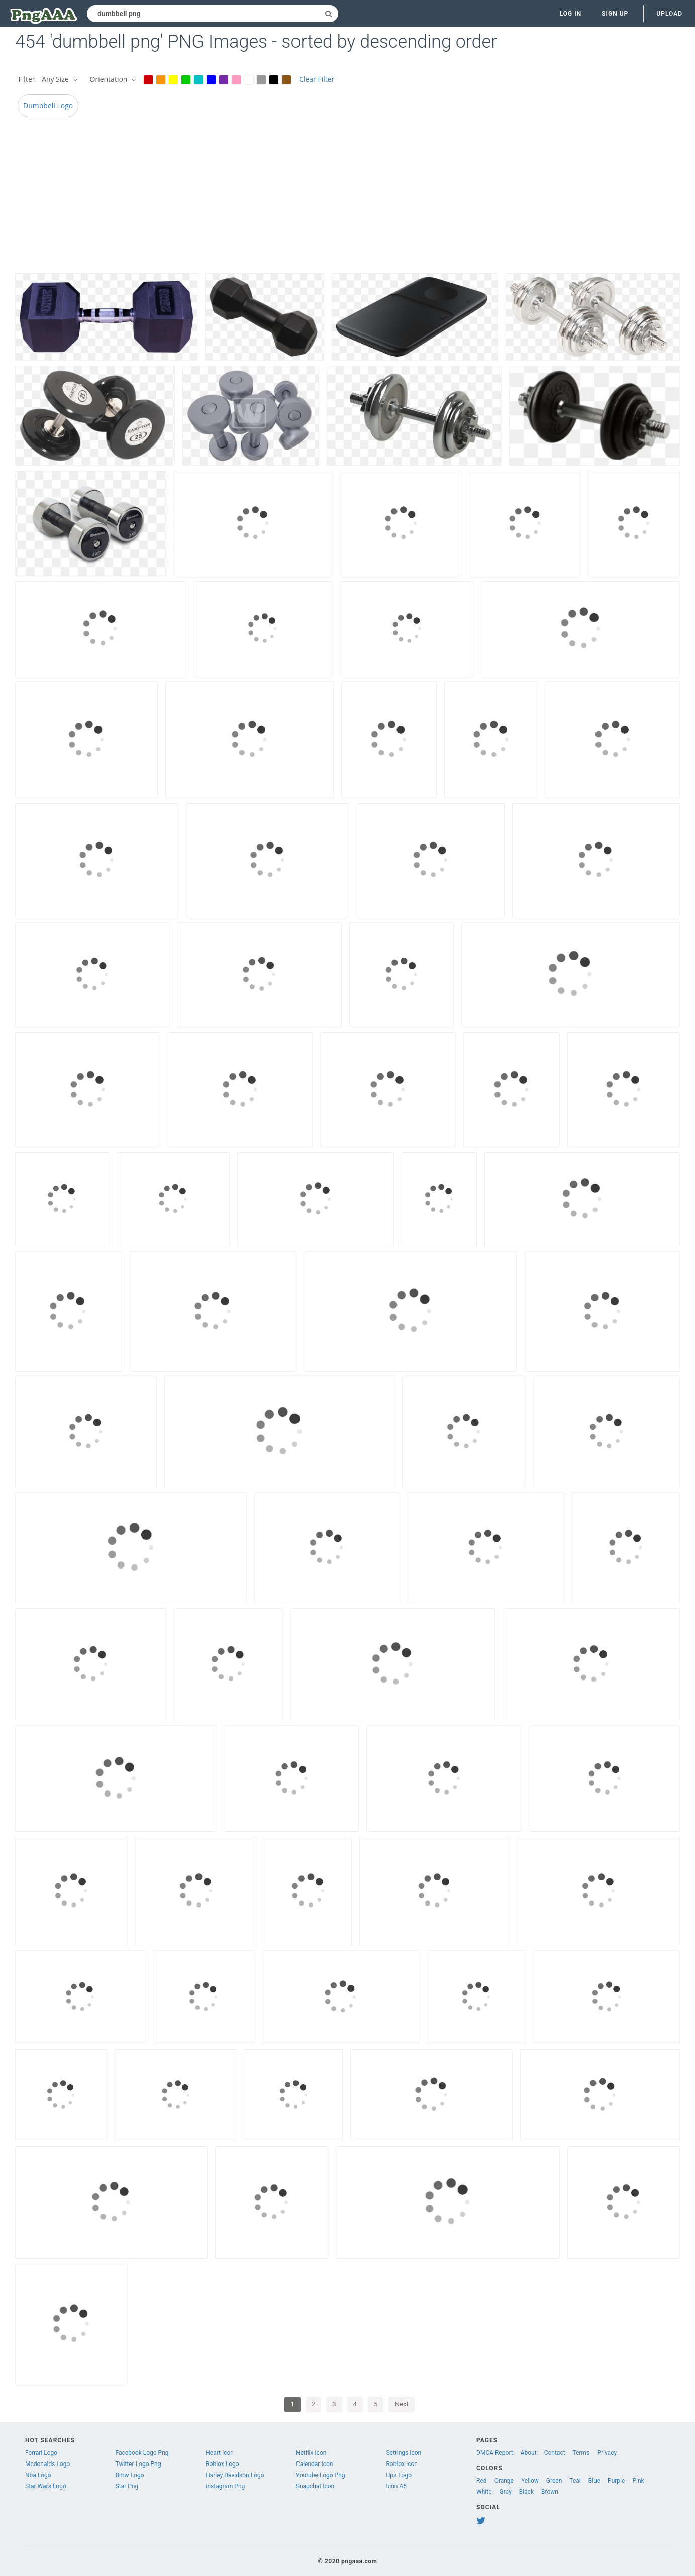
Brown (549, 2491)
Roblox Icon (402, 2464)
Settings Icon (403, 2452)
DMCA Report (494, 2452)
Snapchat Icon (315, 2486)
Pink (638, 2480)
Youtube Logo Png (320, 2475)
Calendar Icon (314, 2464)
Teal (574, 2480)
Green (554, 2480)
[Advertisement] (316, 198)
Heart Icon (220, 2452)
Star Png (127, 2486)
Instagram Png (225, 2486)
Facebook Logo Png (142, 2452)
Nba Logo (38, 2475)
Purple (616, 2480)
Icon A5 (396, 2486)
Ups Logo (399, 2475)
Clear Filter (316, 79)
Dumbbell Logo (48, 105)
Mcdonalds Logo (47, 2464)
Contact (554, 2452)
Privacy (607, 2452)
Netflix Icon (311, 2452)
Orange (504, 2480)
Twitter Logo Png (138, 2464)
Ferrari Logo (41, 2452)
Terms (581, 2452)
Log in (571, 13)
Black (526, 2491)
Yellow (530, 2480)
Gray (506, 2491)
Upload (669, 13)
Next (401, 2404)
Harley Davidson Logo (235, 2475)
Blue (594, 2480)
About (529, 2452)
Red (481, 2480)
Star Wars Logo (45, 2486)
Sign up (615, 13)
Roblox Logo (222, 2464)
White (483, 2491)
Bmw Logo (130, 2475)
